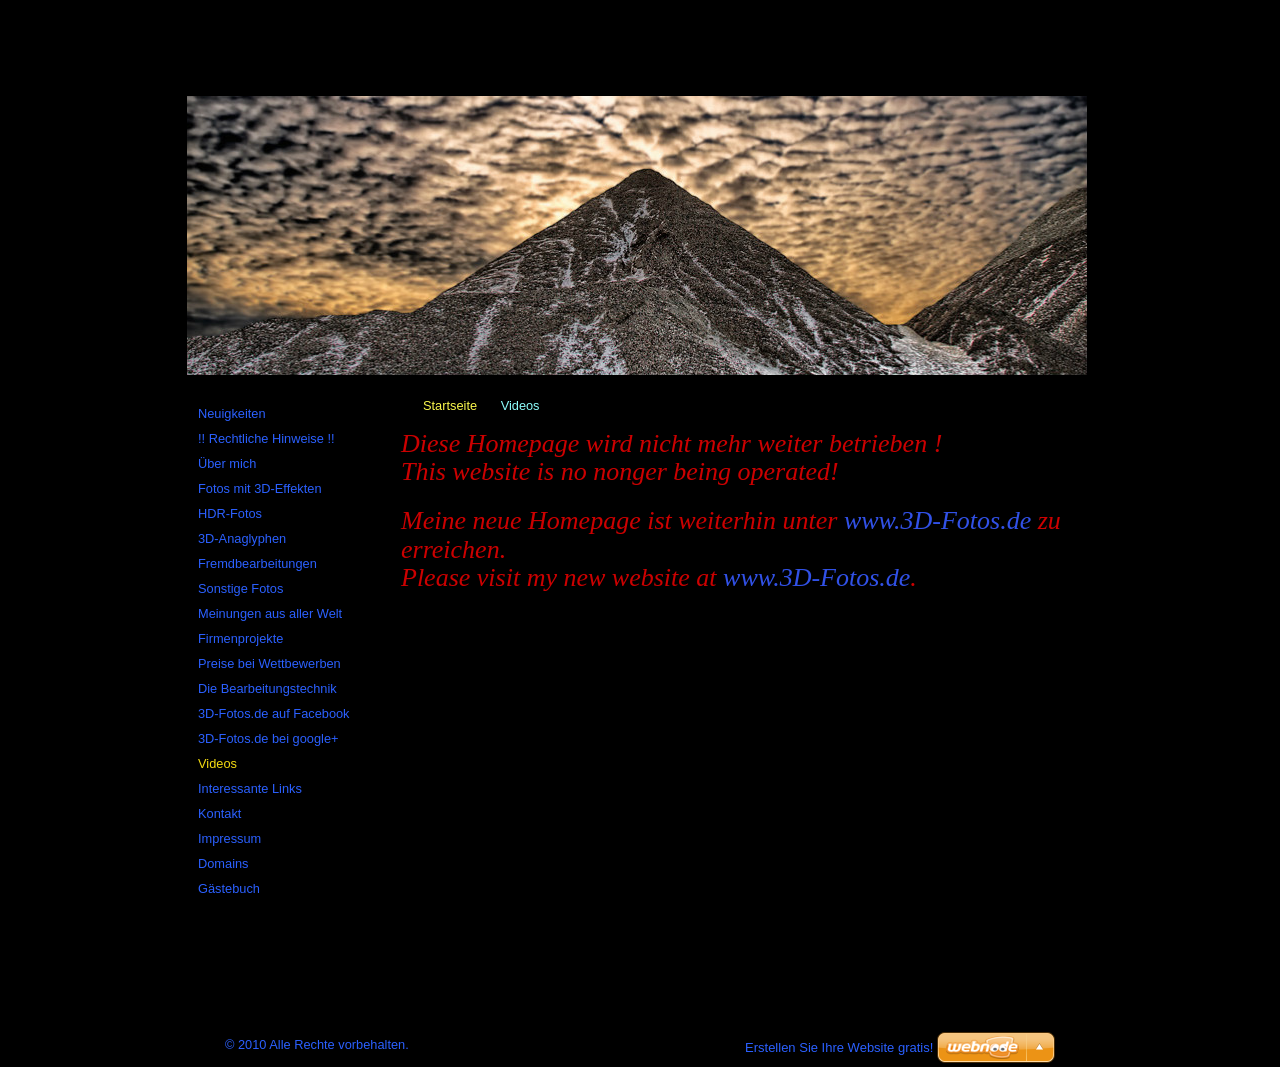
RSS (409, 8)
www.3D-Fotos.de (937, 520)
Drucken (472, 8)
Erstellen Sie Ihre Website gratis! (839, 1047)
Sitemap (346, 8)
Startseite (450, 405)
